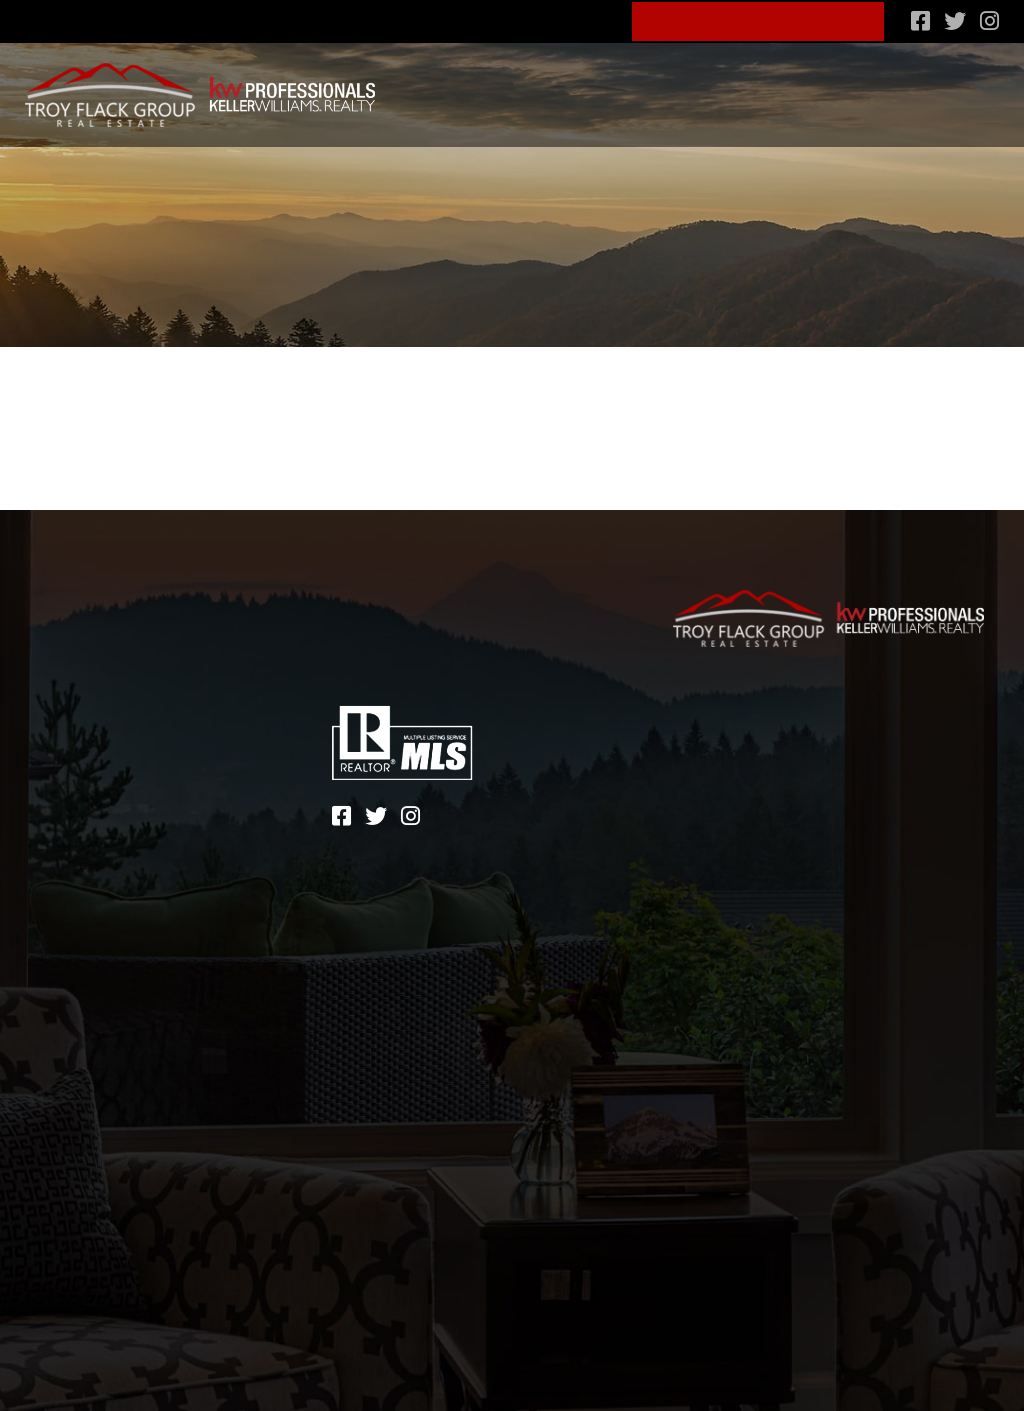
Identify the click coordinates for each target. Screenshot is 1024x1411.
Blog (581, 18)
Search (418, 87)
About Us (484, 18)
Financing (731, 87)
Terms (789, 751)
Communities (521, 87)
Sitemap (705, 751)
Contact (85, 806)
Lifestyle (632, 87)
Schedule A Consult (759, 19)
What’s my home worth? (895, 87)
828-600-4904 (351, 18)
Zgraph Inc (804, 781)
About (73, 748)
